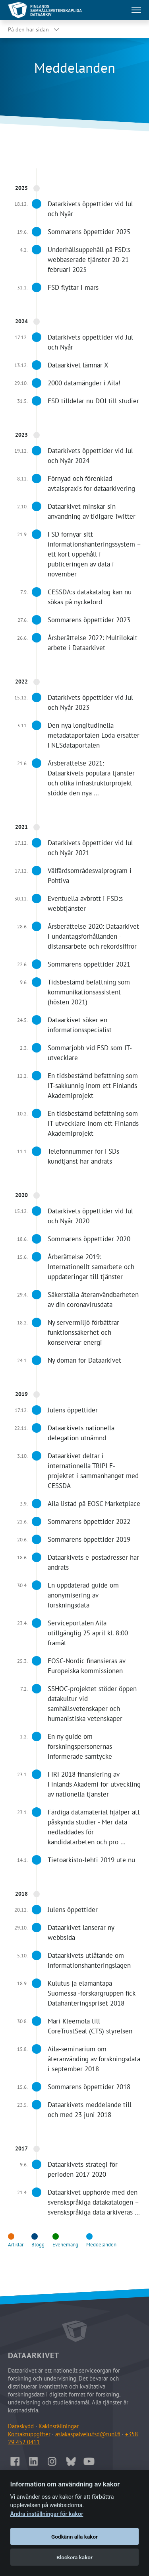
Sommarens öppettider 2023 (89, 619)
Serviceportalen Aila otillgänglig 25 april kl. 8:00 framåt (88, 1633)
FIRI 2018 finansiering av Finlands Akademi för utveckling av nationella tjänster (94, 1784)
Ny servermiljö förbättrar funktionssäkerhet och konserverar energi (83, 1332)
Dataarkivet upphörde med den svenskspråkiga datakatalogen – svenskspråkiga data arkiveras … (94, 2202)
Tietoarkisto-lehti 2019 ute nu (91, 1859)
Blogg (38, 2244)
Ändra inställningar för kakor (46, 2514)
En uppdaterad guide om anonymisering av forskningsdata (83, 1595)
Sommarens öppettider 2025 (89, 231)
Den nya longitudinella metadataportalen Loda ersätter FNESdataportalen (93, 735)
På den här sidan (28, 29)
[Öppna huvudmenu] (136, 10)
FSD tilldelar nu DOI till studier (93, 400)
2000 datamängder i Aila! (84, 383)
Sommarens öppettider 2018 (89, 2086)
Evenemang (65, 2244)
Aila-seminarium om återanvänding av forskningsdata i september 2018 (94, 2059)
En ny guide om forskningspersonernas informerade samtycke (80, 1746)
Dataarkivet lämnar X (78, 365)
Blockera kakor (74, 2557)
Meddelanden (101, 2244)
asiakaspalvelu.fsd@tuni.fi (87, 2434)
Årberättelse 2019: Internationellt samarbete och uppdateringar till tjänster (91, 1266)
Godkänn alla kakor (74, 2536)
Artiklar (15, 2244)
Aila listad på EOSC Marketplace (94, 1503)
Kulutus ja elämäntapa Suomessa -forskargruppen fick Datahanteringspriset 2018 (91, 1993)
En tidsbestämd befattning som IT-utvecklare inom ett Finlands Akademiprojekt (93, 1123)
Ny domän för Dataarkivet (84, 1360)
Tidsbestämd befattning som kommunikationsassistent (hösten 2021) (89, 992)
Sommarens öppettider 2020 (89, 1238)
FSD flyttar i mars (73, 287)
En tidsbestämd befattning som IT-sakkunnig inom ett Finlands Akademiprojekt (93, 1085)
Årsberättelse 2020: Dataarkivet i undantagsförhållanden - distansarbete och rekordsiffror (93, 936)
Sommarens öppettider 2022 (89, 1521)
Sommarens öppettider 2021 (89, 964)
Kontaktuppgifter (29, 2434)
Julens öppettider (73, 1410)
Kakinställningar (59, 2426)
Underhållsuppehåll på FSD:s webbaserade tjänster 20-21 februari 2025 (89, 259)
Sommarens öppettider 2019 (89, 1539)
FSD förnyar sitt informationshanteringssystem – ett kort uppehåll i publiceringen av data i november (94, 554)
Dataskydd (21, 2426)
